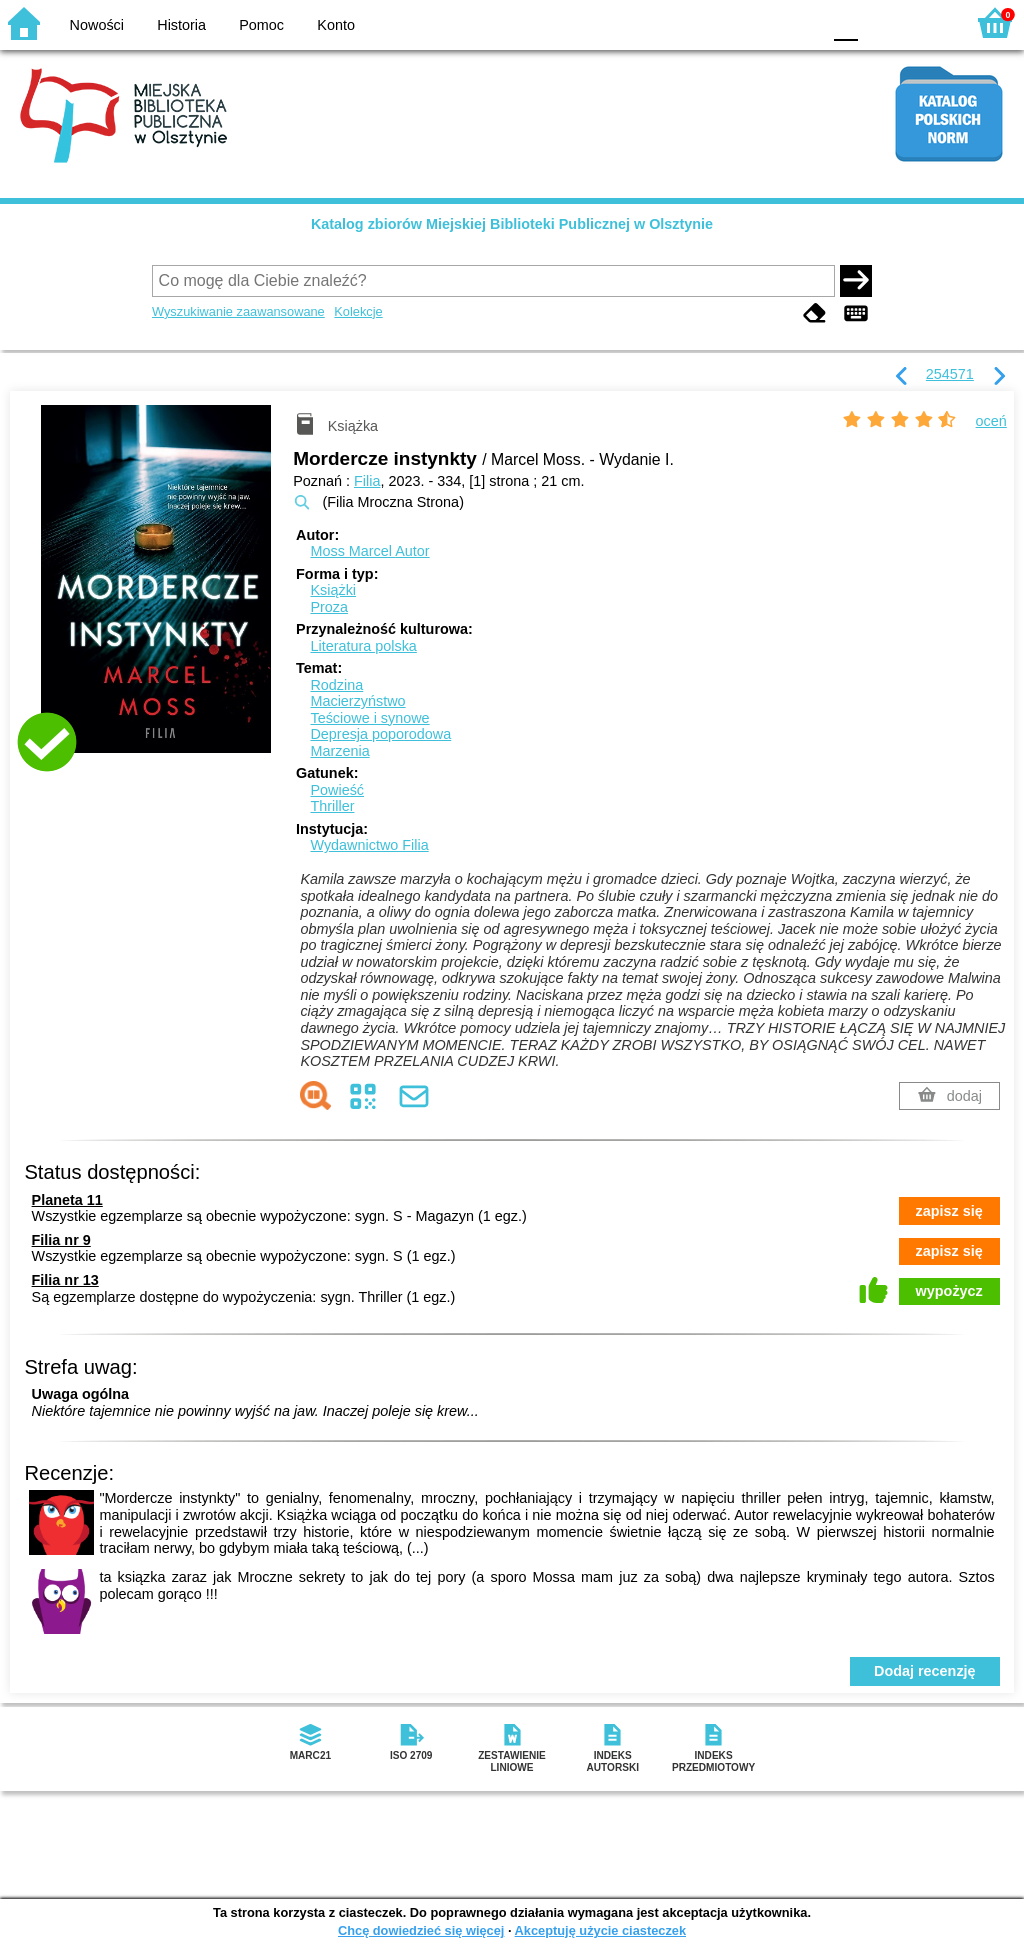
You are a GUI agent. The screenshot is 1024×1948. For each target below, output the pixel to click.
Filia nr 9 (61, 1240)
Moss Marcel (369, 551)
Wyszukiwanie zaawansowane (238, 311)
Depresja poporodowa (380, 734)
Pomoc (261, 25)
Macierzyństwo (357, 701)
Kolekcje (358, 311)
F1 (880, 22)
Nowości (97, 25)
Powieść (337, 790)
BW (719, 22)
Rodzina (336, 685)
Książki (333, 590)
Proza (329, 607)
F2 (926, 22)
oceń (991, 421)
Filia (367, 481)
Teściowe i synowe (369, 718)
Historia (181, 25)
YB (758, 22)
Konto (336, 25)
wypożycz (949, 1291)
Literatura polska (363, 646)
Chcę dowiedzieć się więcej (421, 1930)
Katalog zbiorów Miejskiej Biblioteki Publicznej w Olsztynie (512, 224)
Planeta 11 (67, 1200)
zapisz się (949, 1211)
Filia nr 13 (65, 1280)
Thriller (332, 806)
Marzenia (339, 751)
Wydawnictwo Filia (369, 845)
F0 (845, 22)
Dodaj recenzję (925, 1671)
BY (799, 22)
